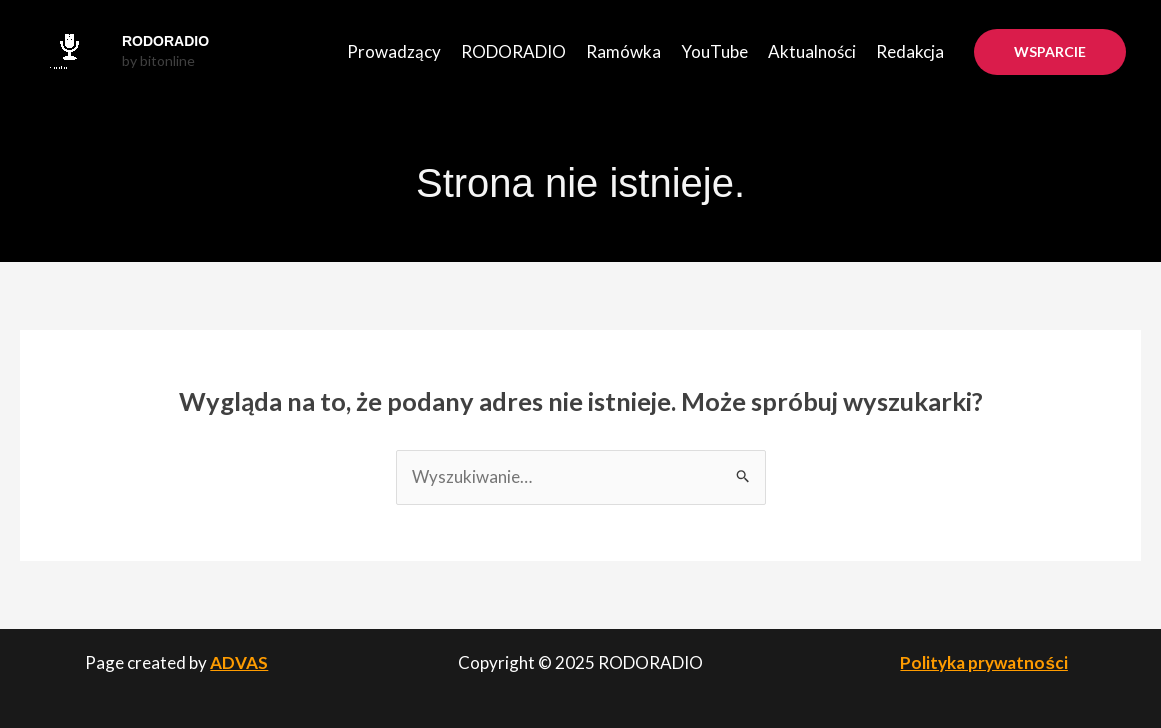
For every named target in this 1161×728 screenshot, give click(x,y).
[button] (1050, 52)
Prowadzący (394, 51)
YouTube (714, 51)
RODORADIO (165, 41)
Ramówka (623, 51)
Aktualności (812, 51)
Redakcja (910, 51)
